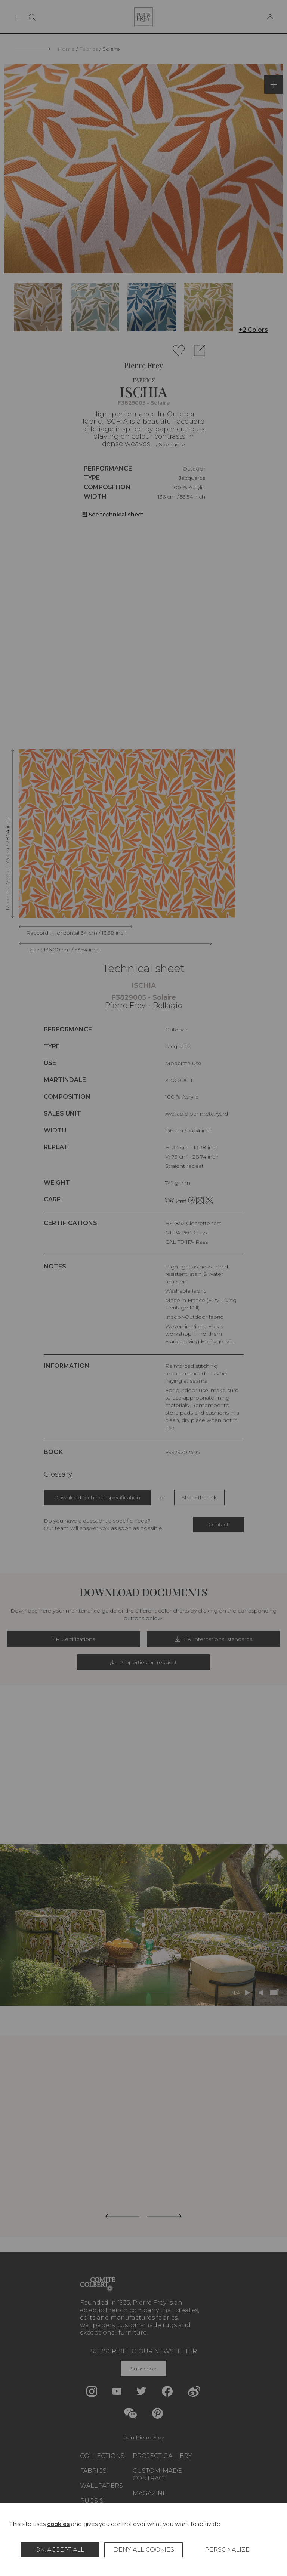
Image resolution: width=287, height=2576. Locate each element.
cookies (58, 2523)
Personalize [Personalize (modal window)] (227, 2549)
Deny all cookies (143, 2549)
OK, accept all (59, 2549)
